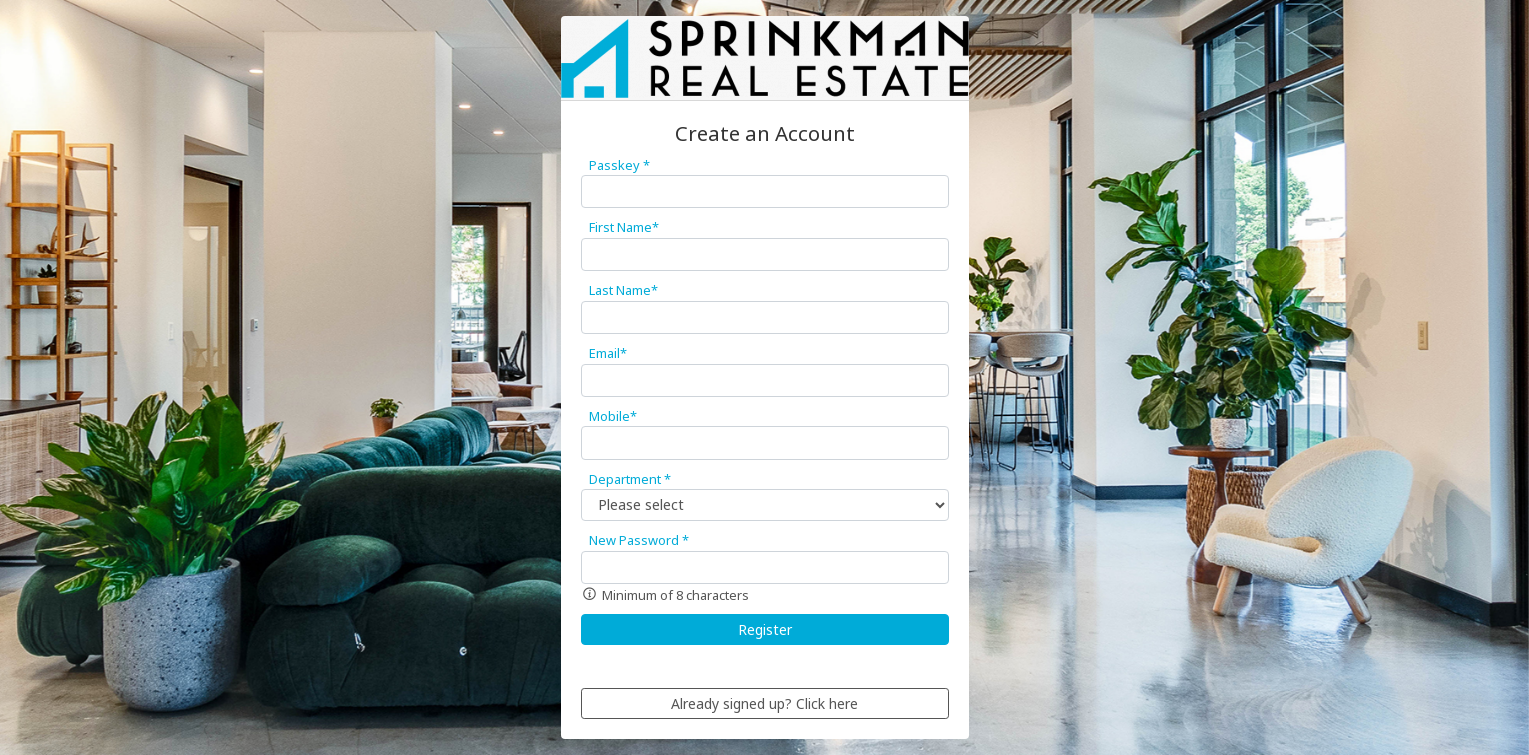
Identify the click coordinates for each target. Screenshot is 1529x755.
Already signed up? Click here (764, 703)
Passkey (619, 165)
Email (608, 353)
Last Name (623, 290)
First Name (624, 227)
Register (765, 629)
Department (630, 479)
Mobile (613, 416)
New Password (639, 540)
